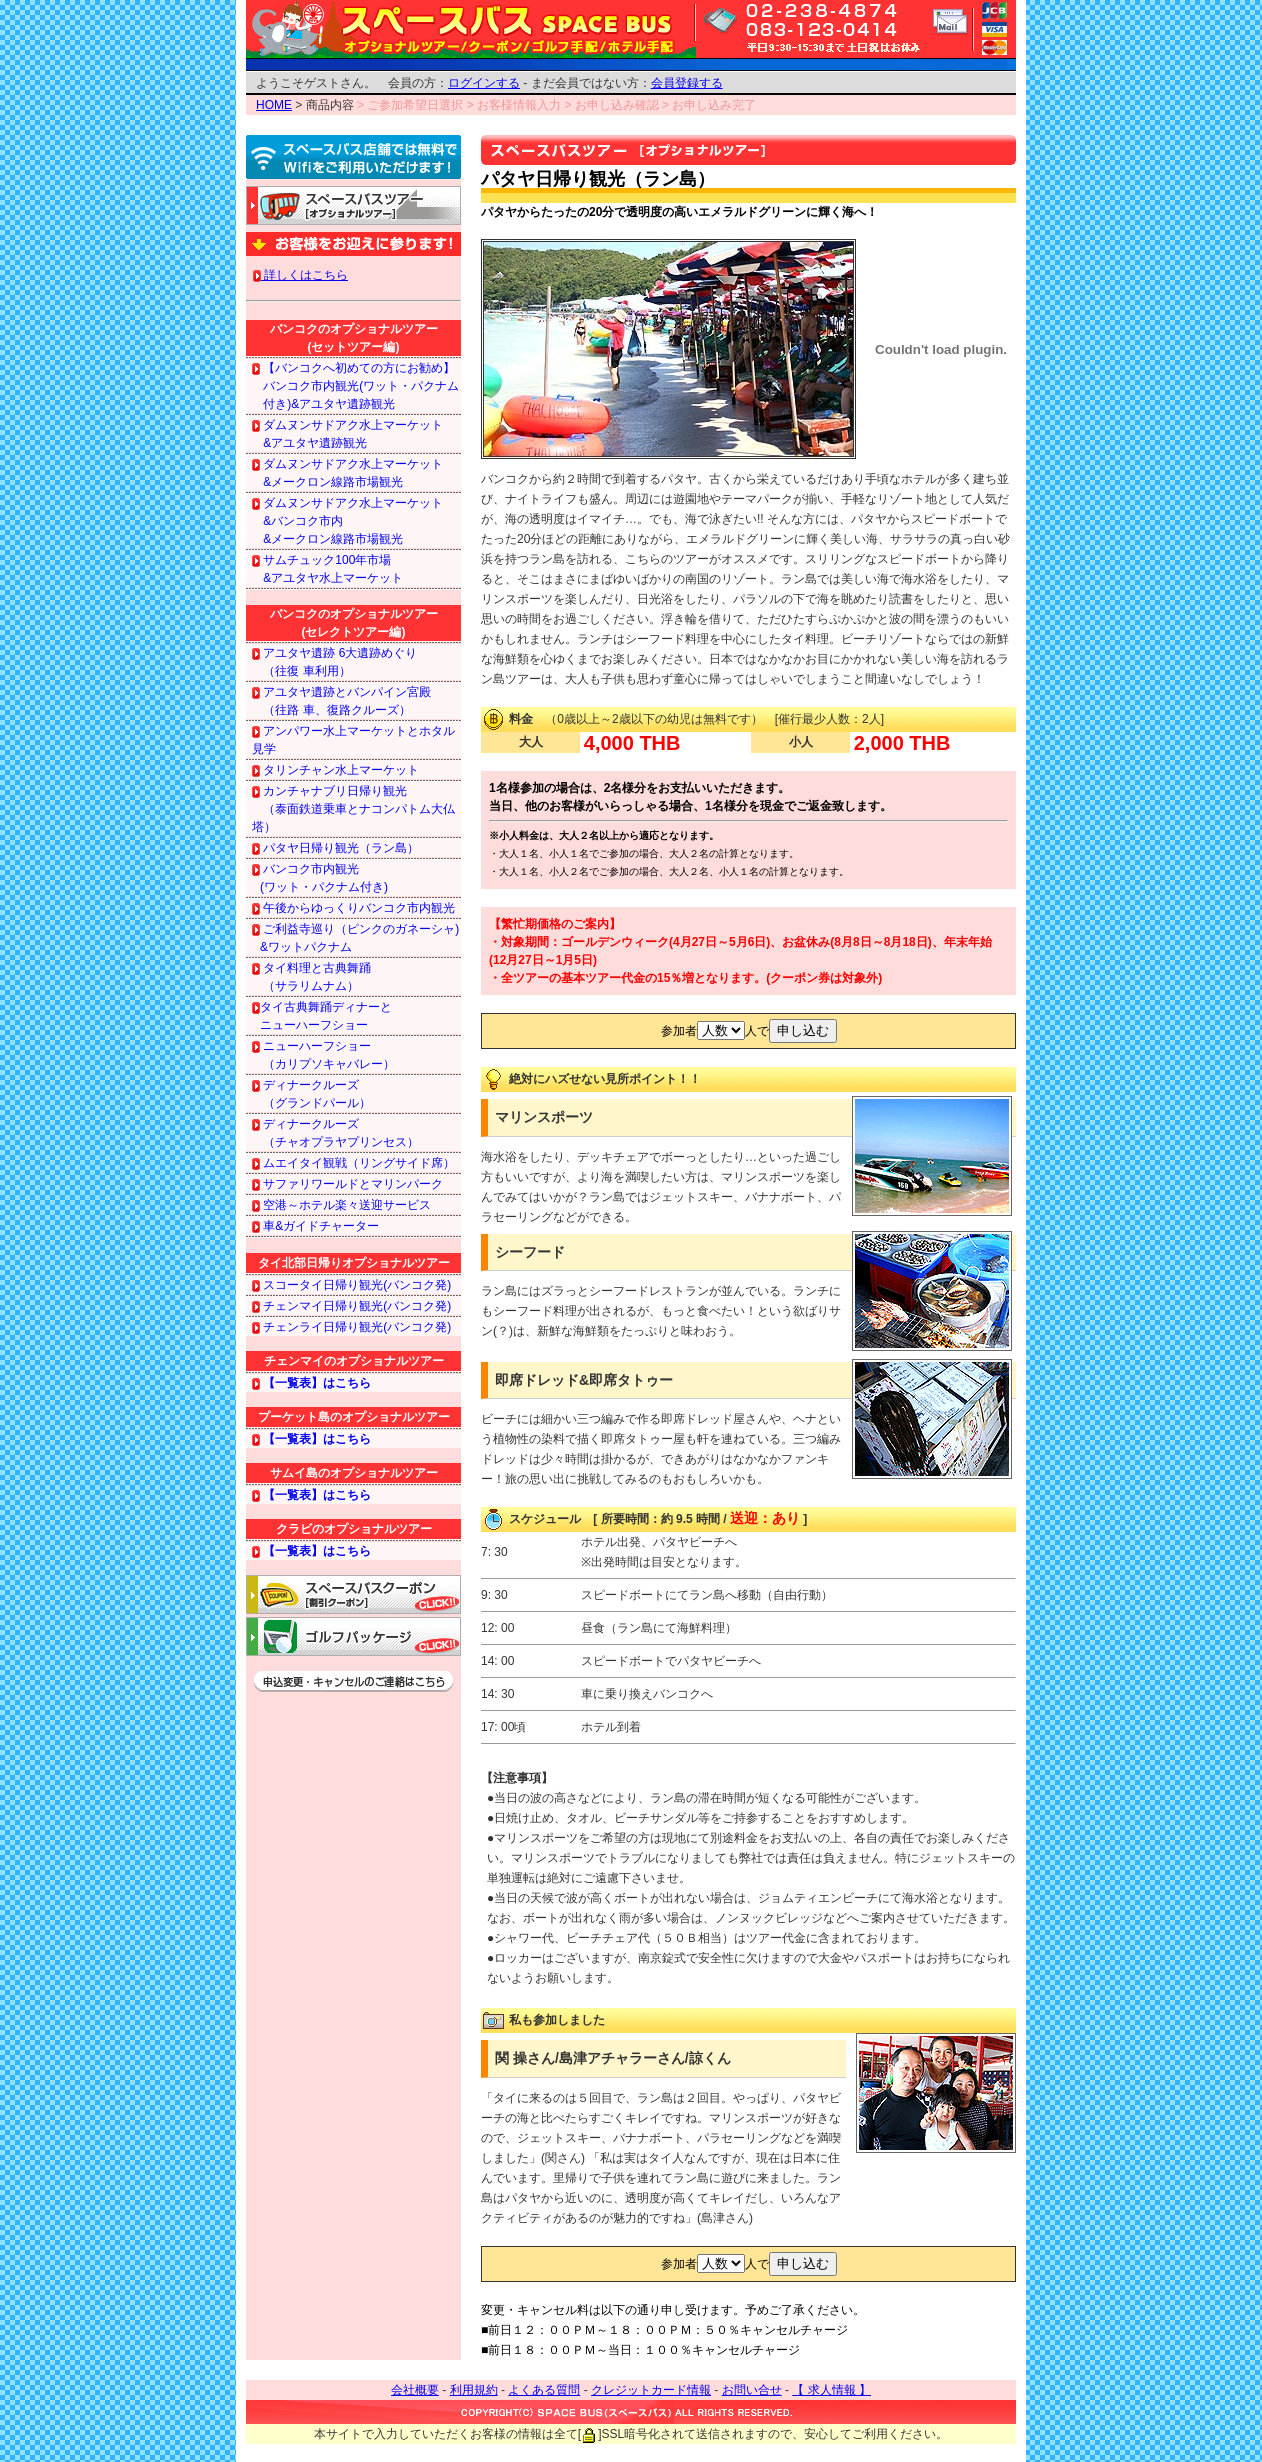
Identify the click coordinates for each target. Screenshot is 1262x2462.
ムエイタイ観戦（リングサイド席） (353, 1163)
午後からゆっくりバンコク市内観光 (353, 908)
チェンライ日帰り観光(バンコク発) (351, 1327)
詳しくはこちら (300, 275)
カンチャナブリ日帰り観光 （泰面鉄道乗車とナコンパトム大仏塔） (353, 809)
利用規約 (474, 2390)
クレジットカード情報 (651, 2390)
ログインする (484, 83)
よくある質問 (544, 2390)
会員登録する (687, 83)
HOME (274, 105)
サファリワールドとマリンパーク (347, 1184)
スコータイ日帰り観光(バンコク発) (351, 1285)
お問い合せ (752, 2390)
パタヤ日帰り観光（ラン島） (335, 848)
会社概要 (415, 2390)
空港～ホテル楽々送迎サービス (341, 1205)
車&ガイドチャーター (315, 1226)
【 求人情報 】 (831, 2390)
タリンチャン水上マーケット (335, 770)
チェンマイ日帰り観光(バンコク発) (351, 1306)
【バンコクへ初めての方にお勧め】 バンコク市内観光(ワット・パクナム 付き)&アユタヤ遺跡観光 (355, 386)
